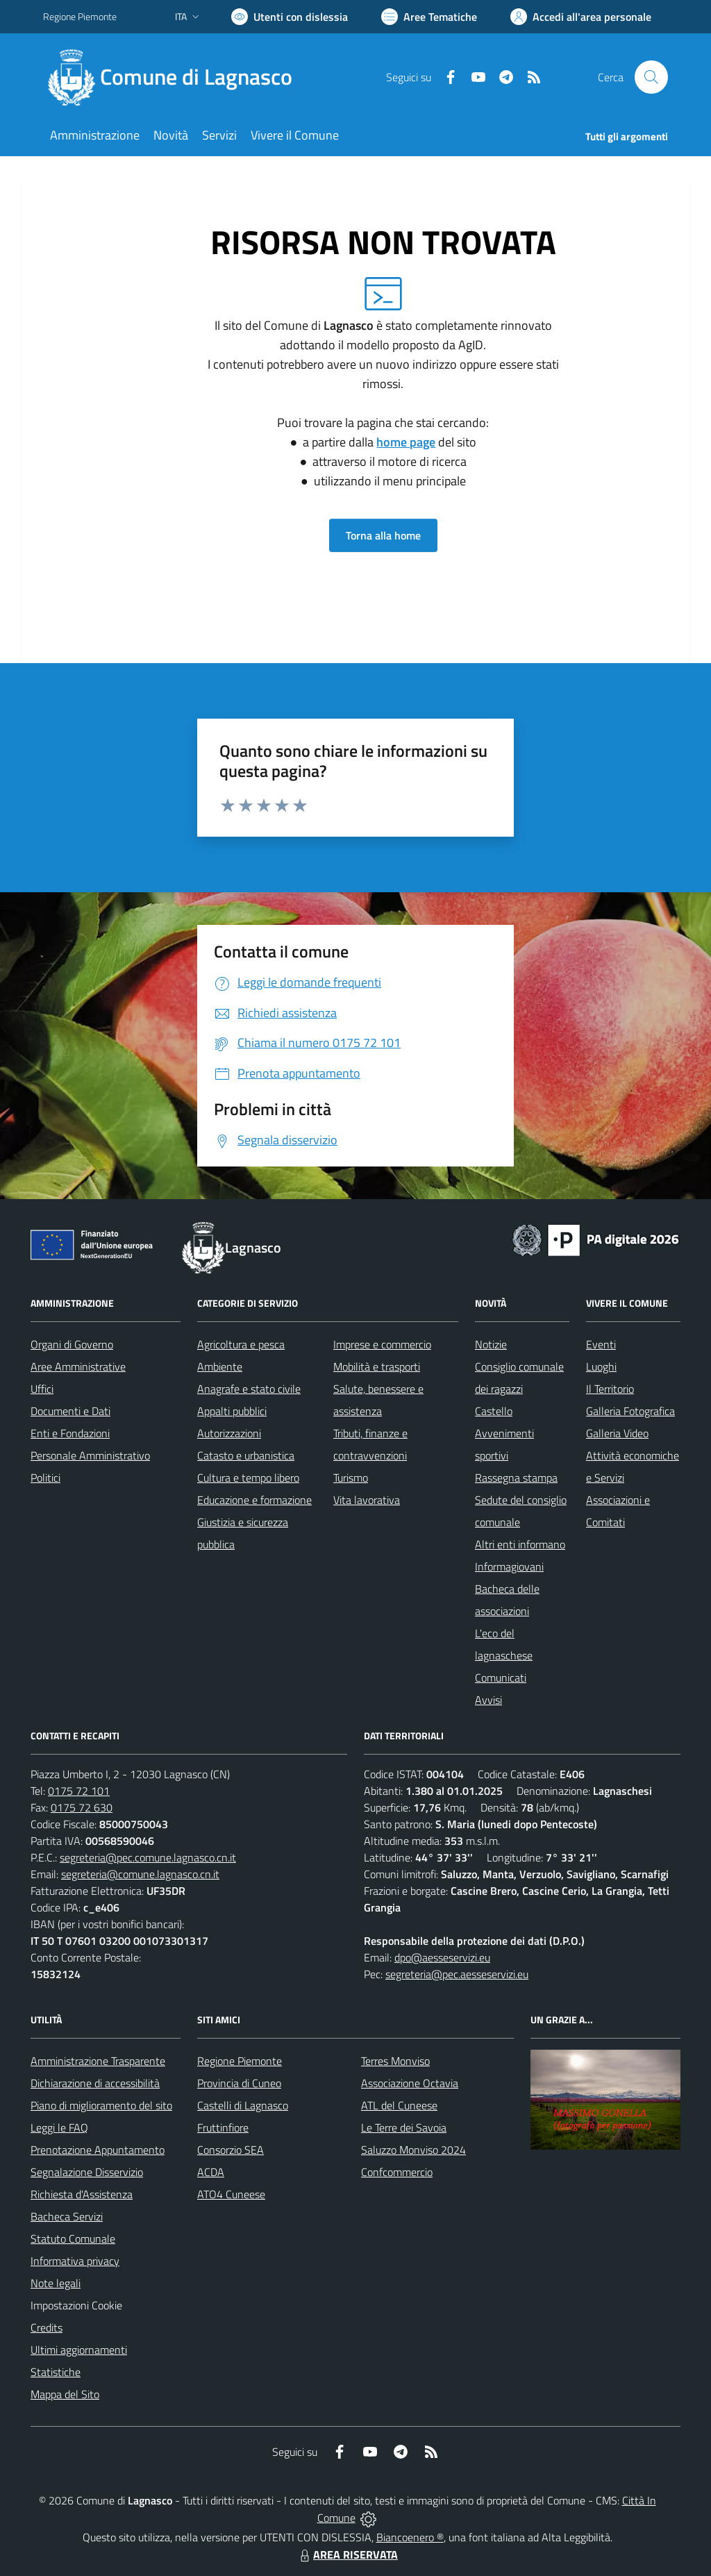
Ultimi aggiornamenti (79, 2349)
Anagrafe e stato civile (249, 1388)
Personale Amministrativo (90, 1455)
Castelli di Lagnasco (242, 2105)
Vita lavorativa (366, 1499)
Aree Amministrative (78, 1366)
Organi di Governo (72, 1344)
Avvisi (488, 1699)
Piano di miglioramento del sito (101, 2105)
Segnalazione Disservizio (87, 2172)
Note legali (56, 2283)
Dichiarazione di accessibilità (95, 2083)
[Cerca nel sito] (651, 77)
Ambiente (219, 1366)
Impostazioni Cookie (76, 2305)
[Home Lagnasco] (176, 77)
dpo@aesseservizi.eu (442, 1957)
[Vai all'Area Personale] (581, 16)
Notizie (491, 1344)
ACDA (210, 2172)
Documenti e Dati (70, 1411)
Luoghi (601, 1366)
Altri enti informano (520, 1544)
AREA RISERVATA (347, 2554)
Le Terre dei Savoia (403, 2127)
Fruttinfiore (223, 2127)
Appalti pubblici (232, 1411)
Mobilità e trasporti (376, 1366)
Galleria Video (617, 1433)
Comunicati (500, 1677)
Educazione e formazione (254, 1499)
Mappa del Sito (65, 2394)
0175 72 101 (79, 1790)
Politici (45, 1477)
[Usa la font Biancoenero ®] (290, 16)
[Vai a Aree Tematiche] (429, 16)
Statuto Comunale (73, 2238)
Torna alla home (383, 535)
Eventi (601, 1344)
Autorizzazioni (229, 1433)
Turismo (350, 1477)
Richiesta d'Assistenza (82, 2194)
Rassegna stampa (516, 1477)
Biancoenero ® (410, 2537)
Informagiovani (509, 1566)
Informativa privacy (75, 2260)
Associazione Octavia (409, 2083)
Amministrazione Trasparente (98, 2060)
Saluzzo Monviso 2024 (413, 2149)
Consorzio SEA (230, 2149)
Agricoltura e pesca (241, 1344)
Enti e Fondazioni (70, 1433)
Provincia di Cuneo (239, 2083)
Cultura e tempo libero (248, 1477)
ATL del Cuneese (399, 2105)
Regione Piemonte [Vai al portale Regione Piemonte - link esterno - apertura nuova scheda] (80, 16)
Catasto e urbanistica (245, 1455)
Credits (46, 2327)
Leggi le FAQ (59, 2127)
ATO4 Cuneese (231, 2194)
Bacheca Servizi (67, 2216)
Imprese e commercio (382, 1344)
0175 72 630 (81, 1807)
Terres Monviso (395, 2060)
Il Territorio (610, 1388)
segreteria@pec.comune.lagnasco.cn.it (148, 1857)
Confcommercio (397, 2172)
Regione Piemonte (239, 2060)
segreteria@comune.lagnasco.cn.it (140, 1874)
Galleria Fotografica (630, 1411)
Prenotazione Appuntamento (98, 2149)
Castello (493, 1411)
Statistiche (56, 2372)
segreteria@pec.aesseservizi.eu (456, 1974)
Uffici (42, 1388)
